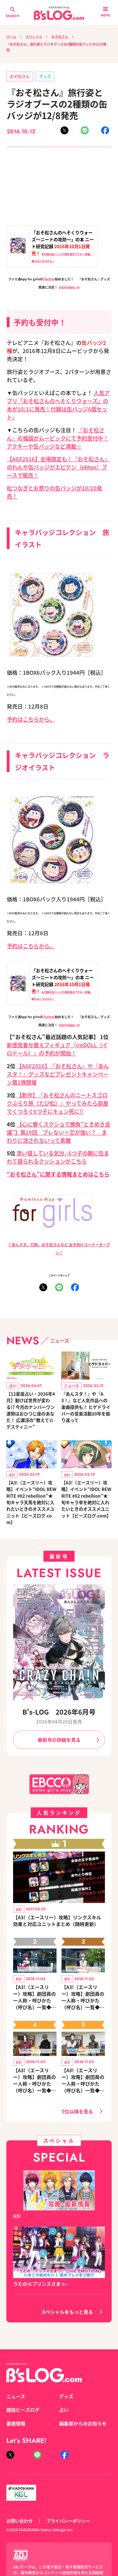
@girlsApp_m (69, 287)
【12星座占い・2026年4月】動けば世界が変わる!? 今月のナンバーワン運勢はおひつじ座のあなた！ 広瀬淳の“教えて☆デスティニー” (30, 1410)
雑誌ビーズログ (22, 2409)
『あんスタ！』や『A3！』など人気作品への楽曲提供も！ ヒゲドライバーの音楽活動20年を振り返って (85, 1407)
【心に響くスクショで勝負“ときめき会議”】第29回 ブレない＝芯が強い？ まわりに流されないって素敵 (58, 1132)
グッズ (45, 76)
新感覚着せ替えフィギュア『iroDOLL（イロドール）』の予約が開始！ (57, 1049)
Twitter (49, 279)
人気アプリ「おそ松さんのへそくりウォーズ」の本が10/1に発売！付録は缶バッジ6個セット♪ (58, 405)
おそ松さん (59, 36)
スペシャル (34, 36)
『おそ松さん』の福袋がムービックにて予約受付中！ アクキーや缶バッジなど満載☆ (57, 438)
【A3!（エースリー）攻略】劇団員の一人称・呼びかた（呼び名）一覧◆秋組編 (34, 2080)
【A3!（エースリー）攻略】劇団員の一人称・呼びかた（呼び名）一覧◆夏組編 (82, 1997)
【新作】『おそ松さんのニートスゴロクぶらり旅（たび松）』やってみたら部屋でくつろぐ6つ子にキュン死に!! (57, 1103)
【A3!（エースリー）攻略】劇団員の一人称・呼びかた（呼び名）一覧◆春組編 (34, 1997)
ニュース (15, 2396)
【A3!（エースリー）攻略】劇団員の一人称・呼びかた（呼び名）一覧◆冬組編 (82, 2080)
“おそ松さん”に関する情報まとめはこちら (58, 1174)
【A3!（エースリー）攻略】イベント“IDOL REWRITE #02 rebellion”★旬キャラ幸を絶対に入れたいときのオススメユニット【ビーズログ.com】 (86, 1498)
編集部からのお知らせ (83, 2423)
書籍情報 (15, 2423)
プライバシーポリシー (68, 2521)
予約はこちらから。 (31, 719)
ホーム (11, 36)
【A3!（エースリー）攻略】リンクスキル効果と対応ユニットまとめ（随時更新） (57, 1920)
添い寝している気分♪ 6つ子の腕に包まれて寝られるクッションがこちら (58, 1157)
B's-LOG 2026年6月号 (59, 1712)
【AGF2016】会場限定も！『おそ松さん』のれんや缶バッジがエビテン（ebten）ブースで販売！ (58, 467)
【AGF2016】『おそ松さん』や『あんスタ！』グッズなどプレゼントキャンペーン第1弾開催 (58, 1074)
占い (64, 2409)
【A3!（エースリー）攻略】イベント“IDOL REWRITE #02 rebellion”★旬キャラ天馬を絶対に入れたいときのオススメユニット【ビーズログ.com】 (31, 1502)
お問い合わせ (19, 2521)
